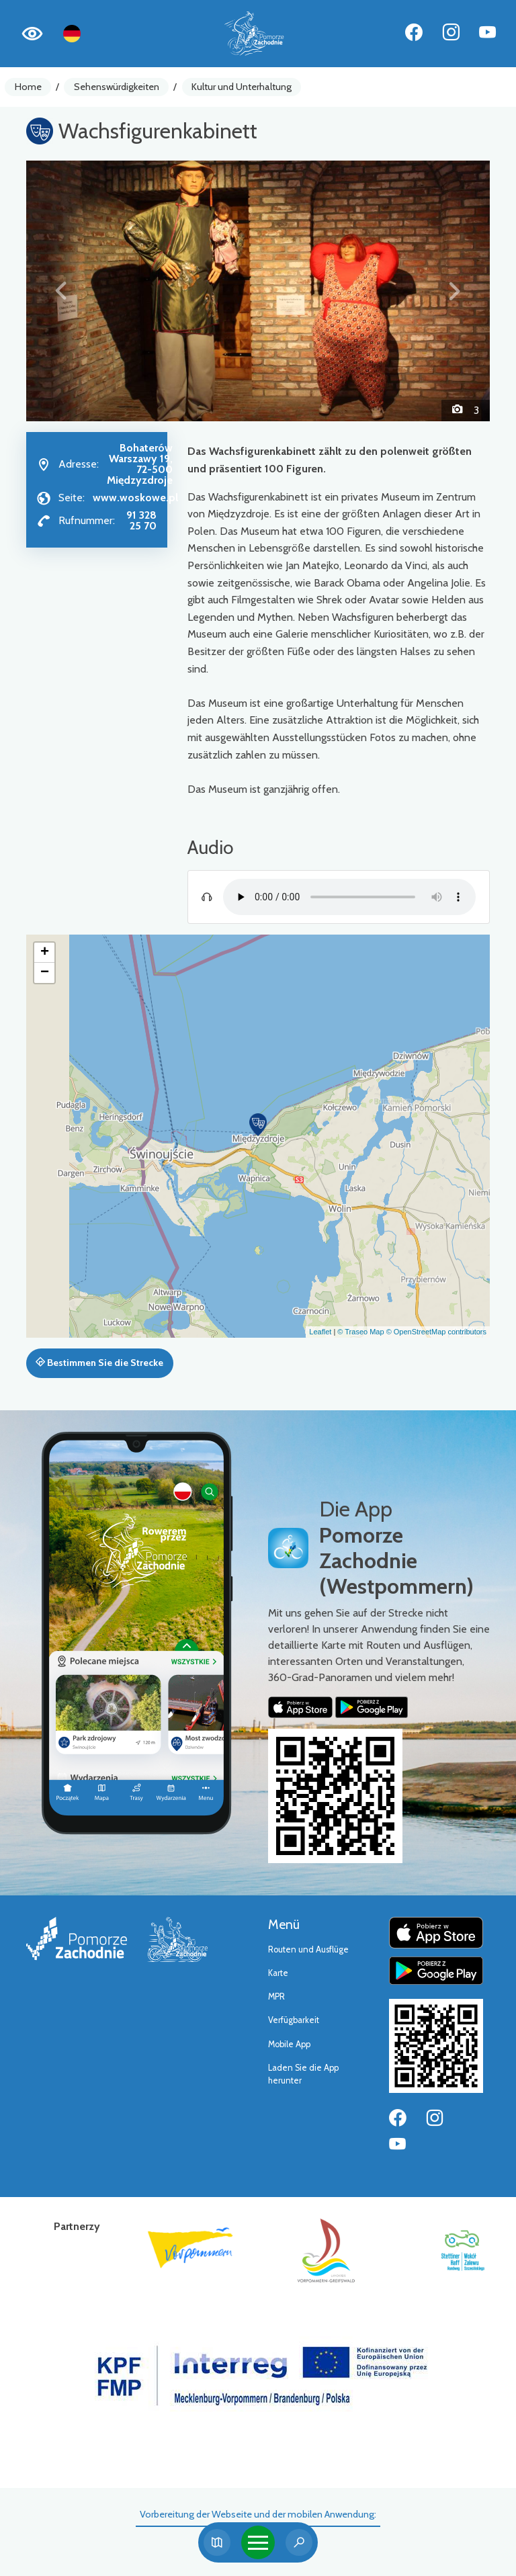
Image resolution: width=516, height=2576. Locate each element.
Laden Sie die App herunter (303, 2074)
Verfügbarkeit (293, 2020)
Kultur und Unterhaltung (241, 87)
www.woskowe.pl (135, 497)
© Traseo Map (360, 1332)
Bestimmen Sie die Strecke (99, 1363)
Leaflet (320, 1332)
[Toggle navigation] (258, 2542)
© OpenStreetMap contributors (436, 1332)
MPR (276, 1996)
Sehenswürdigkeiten (116, 87)
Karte (278, 1973)
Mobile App (289, 2044)
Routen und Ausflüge (308, 1949)
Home (28, 87)
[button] (61, 291)
